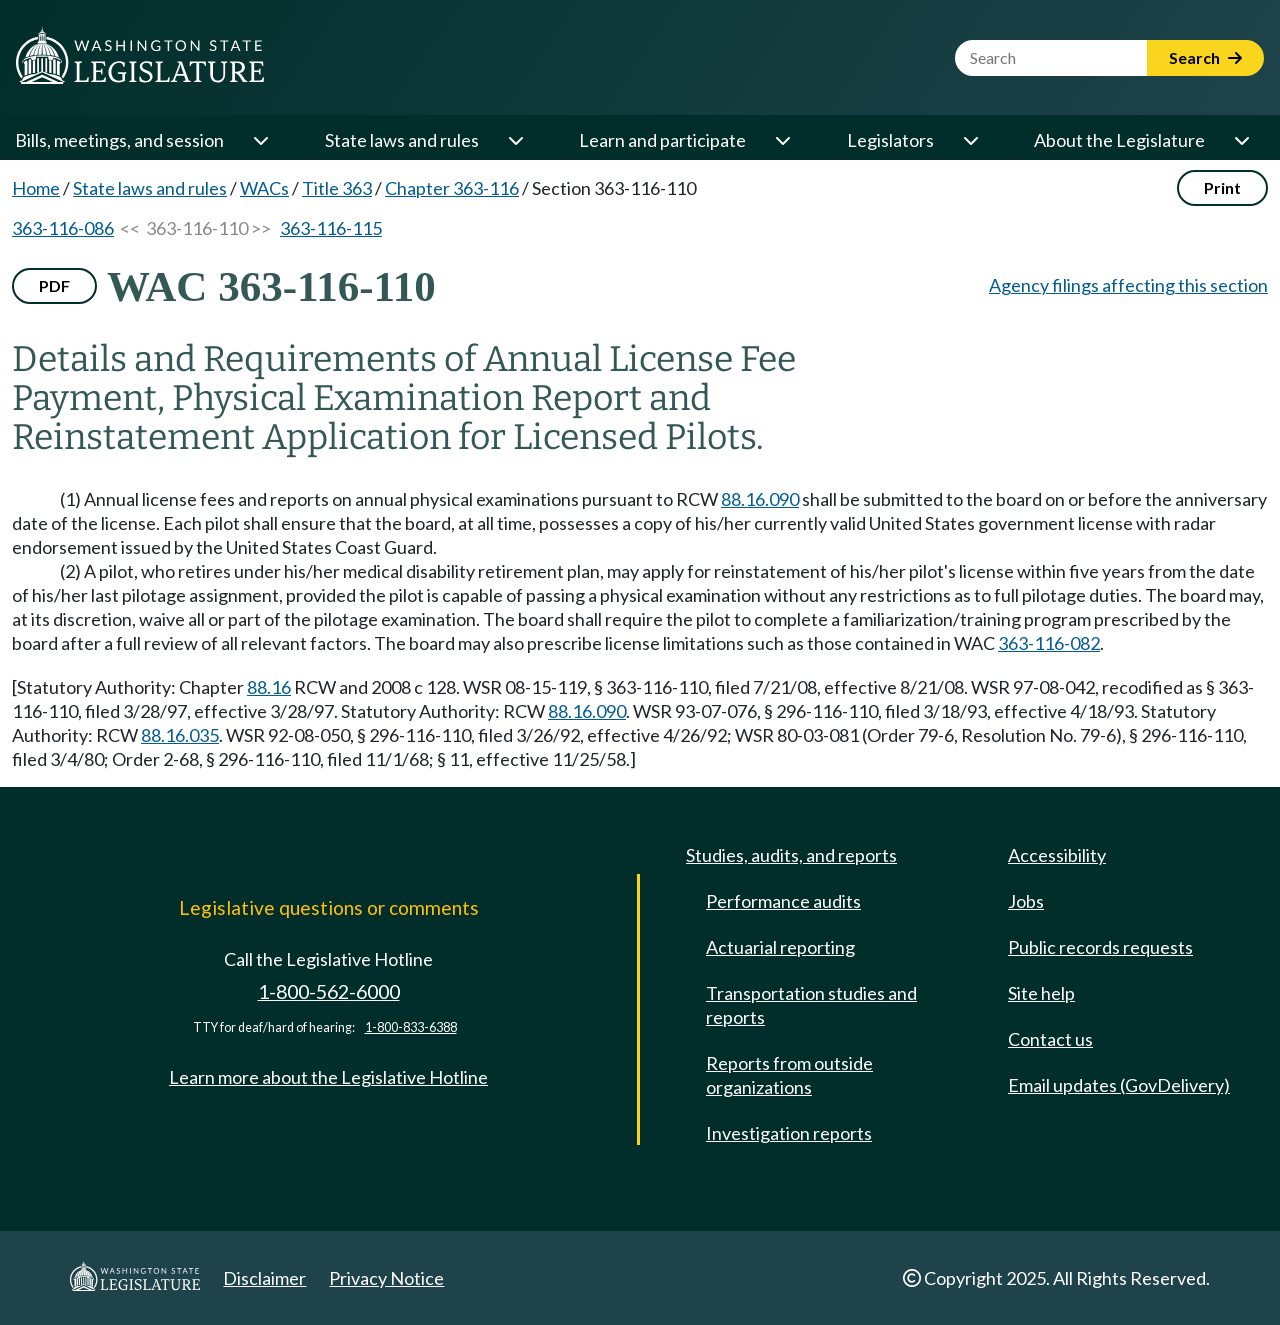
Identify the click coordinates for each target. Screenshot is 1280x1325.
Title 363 (337, 188)
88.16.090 (760, 499)
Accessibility (1057, 855)
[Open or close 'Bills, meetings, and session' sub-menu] (260, 140)
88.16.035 (180, 735)
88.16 (269, 687)
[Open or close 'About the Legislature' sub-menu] (1241, 140)
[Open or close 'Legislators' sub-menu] (970, 140)
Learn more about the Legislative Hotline (328, 1077)
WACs (264, 188)
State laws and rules (402, 140)
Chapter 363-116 (452, 188)
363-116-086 (63, 228)
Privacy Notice (386, 1278)
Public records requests (1100, 947)
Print (1222, 187)
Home (36, 188)
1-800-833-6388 (411, 1027)
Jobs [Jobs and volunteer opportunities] (1026, 901)
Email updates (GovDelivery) (1119, 1085)
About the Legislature (1119, 140)
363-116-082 (1049, 643)
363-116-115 (331, 228)
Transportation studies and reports (811, 1005)
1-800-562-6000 (329, 991)
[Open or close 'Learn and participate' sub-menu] (782, 140)
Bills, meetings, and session (119, 140)
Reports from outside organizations (789, 1075)
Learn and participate (662, 140)
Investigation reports (789, 1133)
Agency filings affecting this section (1128, 285)
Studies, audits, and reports (791, 855)
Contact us (1050, 1039)
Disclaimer (264, 1278)
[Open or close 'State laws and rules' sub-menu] (515, 140)
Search (1205, 57)
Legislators (890, 140)
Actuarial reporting (780, 947)
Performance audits (783, 901)
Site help (1041, 993)
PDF (54, 285)
